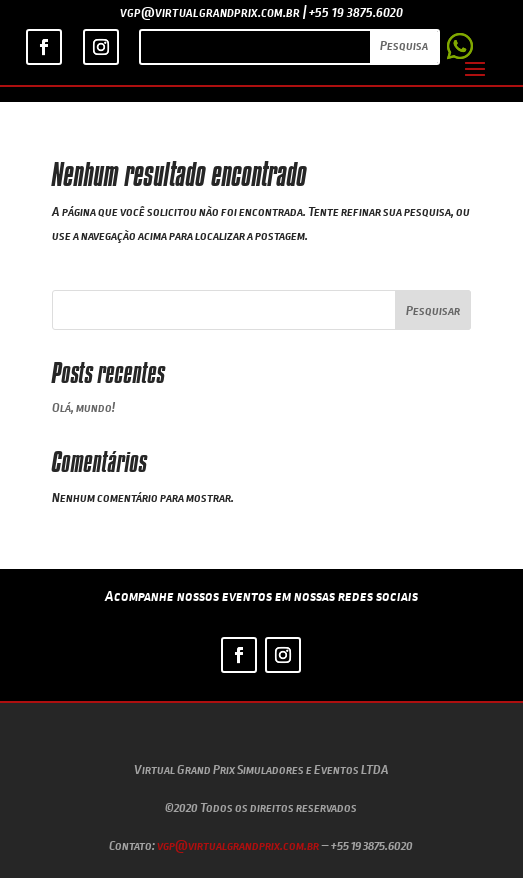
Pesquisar (433, 310)
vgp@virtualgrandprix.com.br (238, 845)
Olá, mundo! (83, 407)
